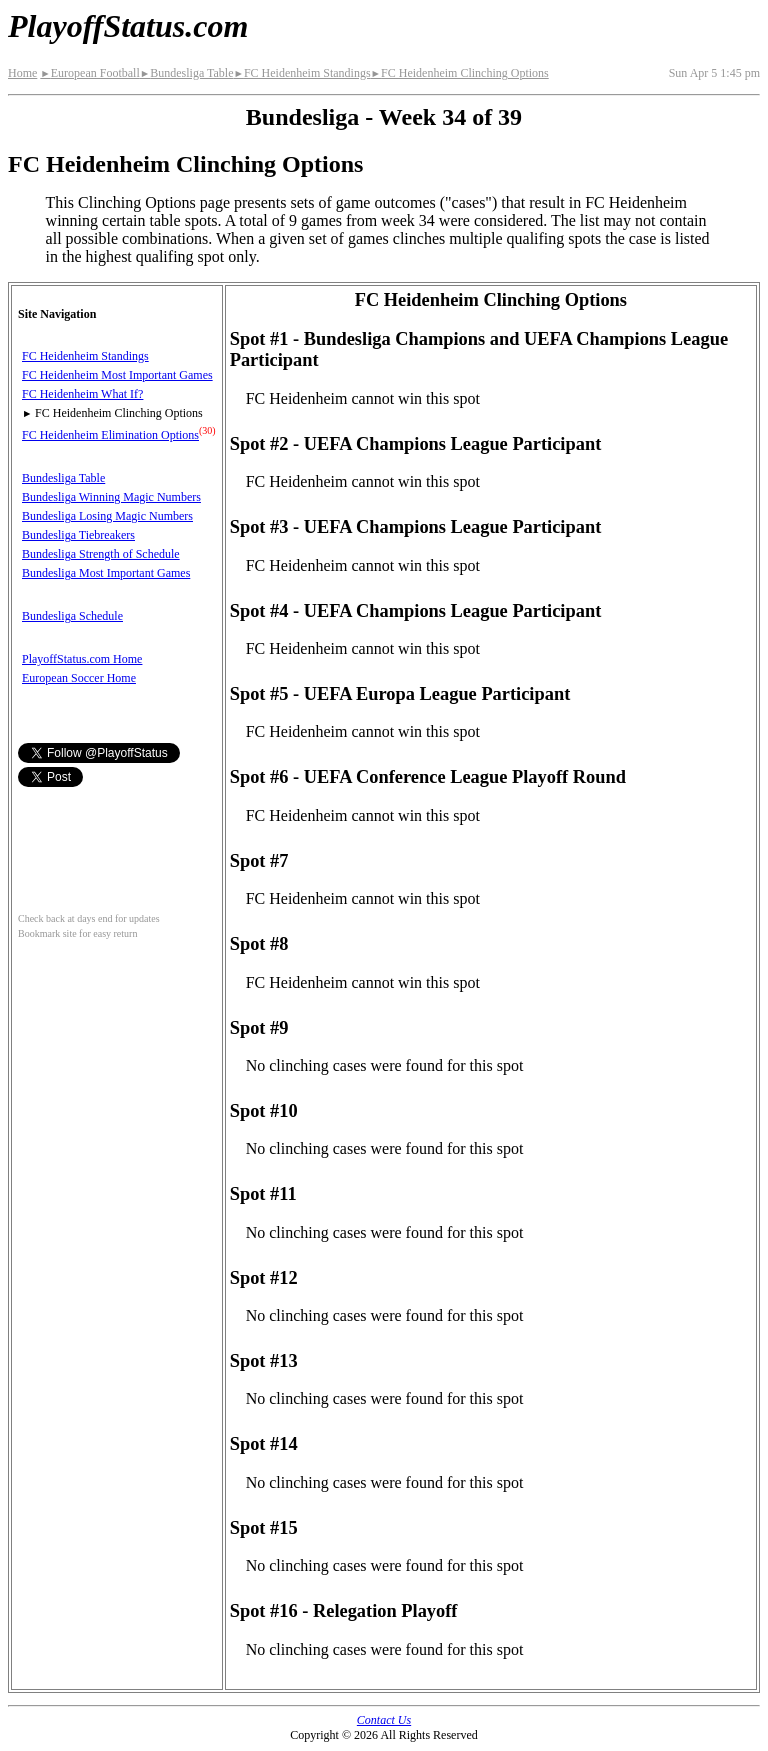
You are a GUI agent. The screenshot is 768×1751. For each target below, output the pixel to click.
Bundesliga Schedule (72, 616)
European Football (89, 73)
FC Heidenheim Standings (301, 73)
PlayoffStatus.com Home (82, 659)
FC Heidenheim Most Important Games (117, 375)
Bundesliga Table (187, 73)
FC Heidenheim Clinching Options (460, 73)
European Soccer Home (79, 678)
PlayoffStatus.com (128, 26)
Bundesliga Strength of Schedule (101, 554)
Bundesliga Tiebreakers (78, 535)
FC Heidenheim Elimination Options (110, 435)
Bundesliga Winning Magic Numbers (111, 497)
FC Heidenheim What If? (82, 394)
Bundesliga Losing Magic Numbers (107, 516)
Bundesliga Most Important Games (106, 573)
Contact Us (384, 1720)
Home (22, 73)
